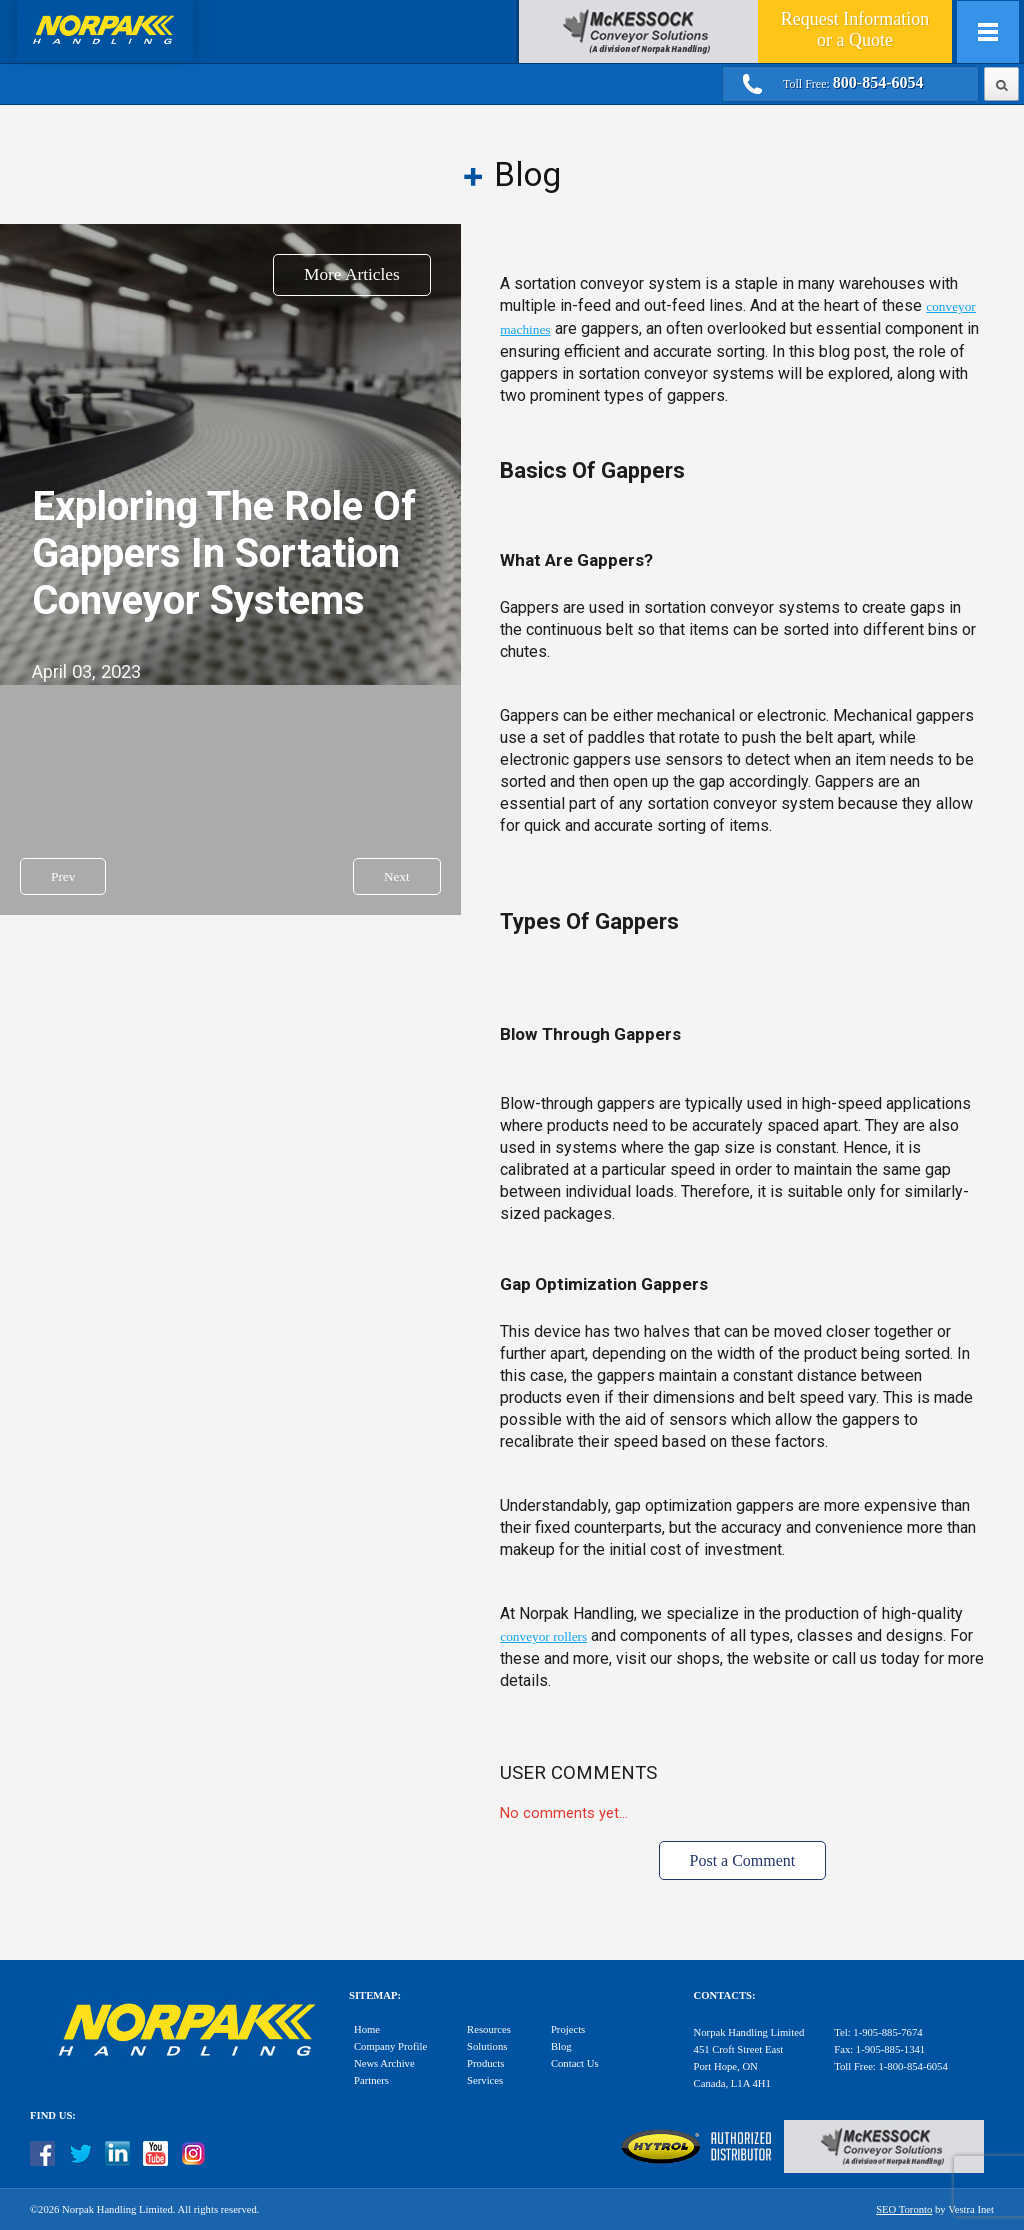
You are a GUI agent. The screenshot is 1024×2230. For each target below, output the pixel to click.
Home (367, 2029)
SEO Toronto (904, 2209)
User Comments (578, 1773)
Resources (489, 2029)
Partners (371, 2080)
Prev (63, 876)
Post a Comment (743, 1860)
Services (485, 2080)
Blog (561, 2046)
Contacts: (725, 1995)
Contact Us (575, 2063)
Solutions (487, 2046)
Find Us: (53, 2115)
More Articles (352, 274)
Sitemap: (375, 1995)
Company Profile (390, 2046)
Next (397, 876)
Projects (568, 2029)
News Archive (384, 2063)
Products (485, 2063)
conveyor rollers (543, 1636)
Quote (855, 29)
